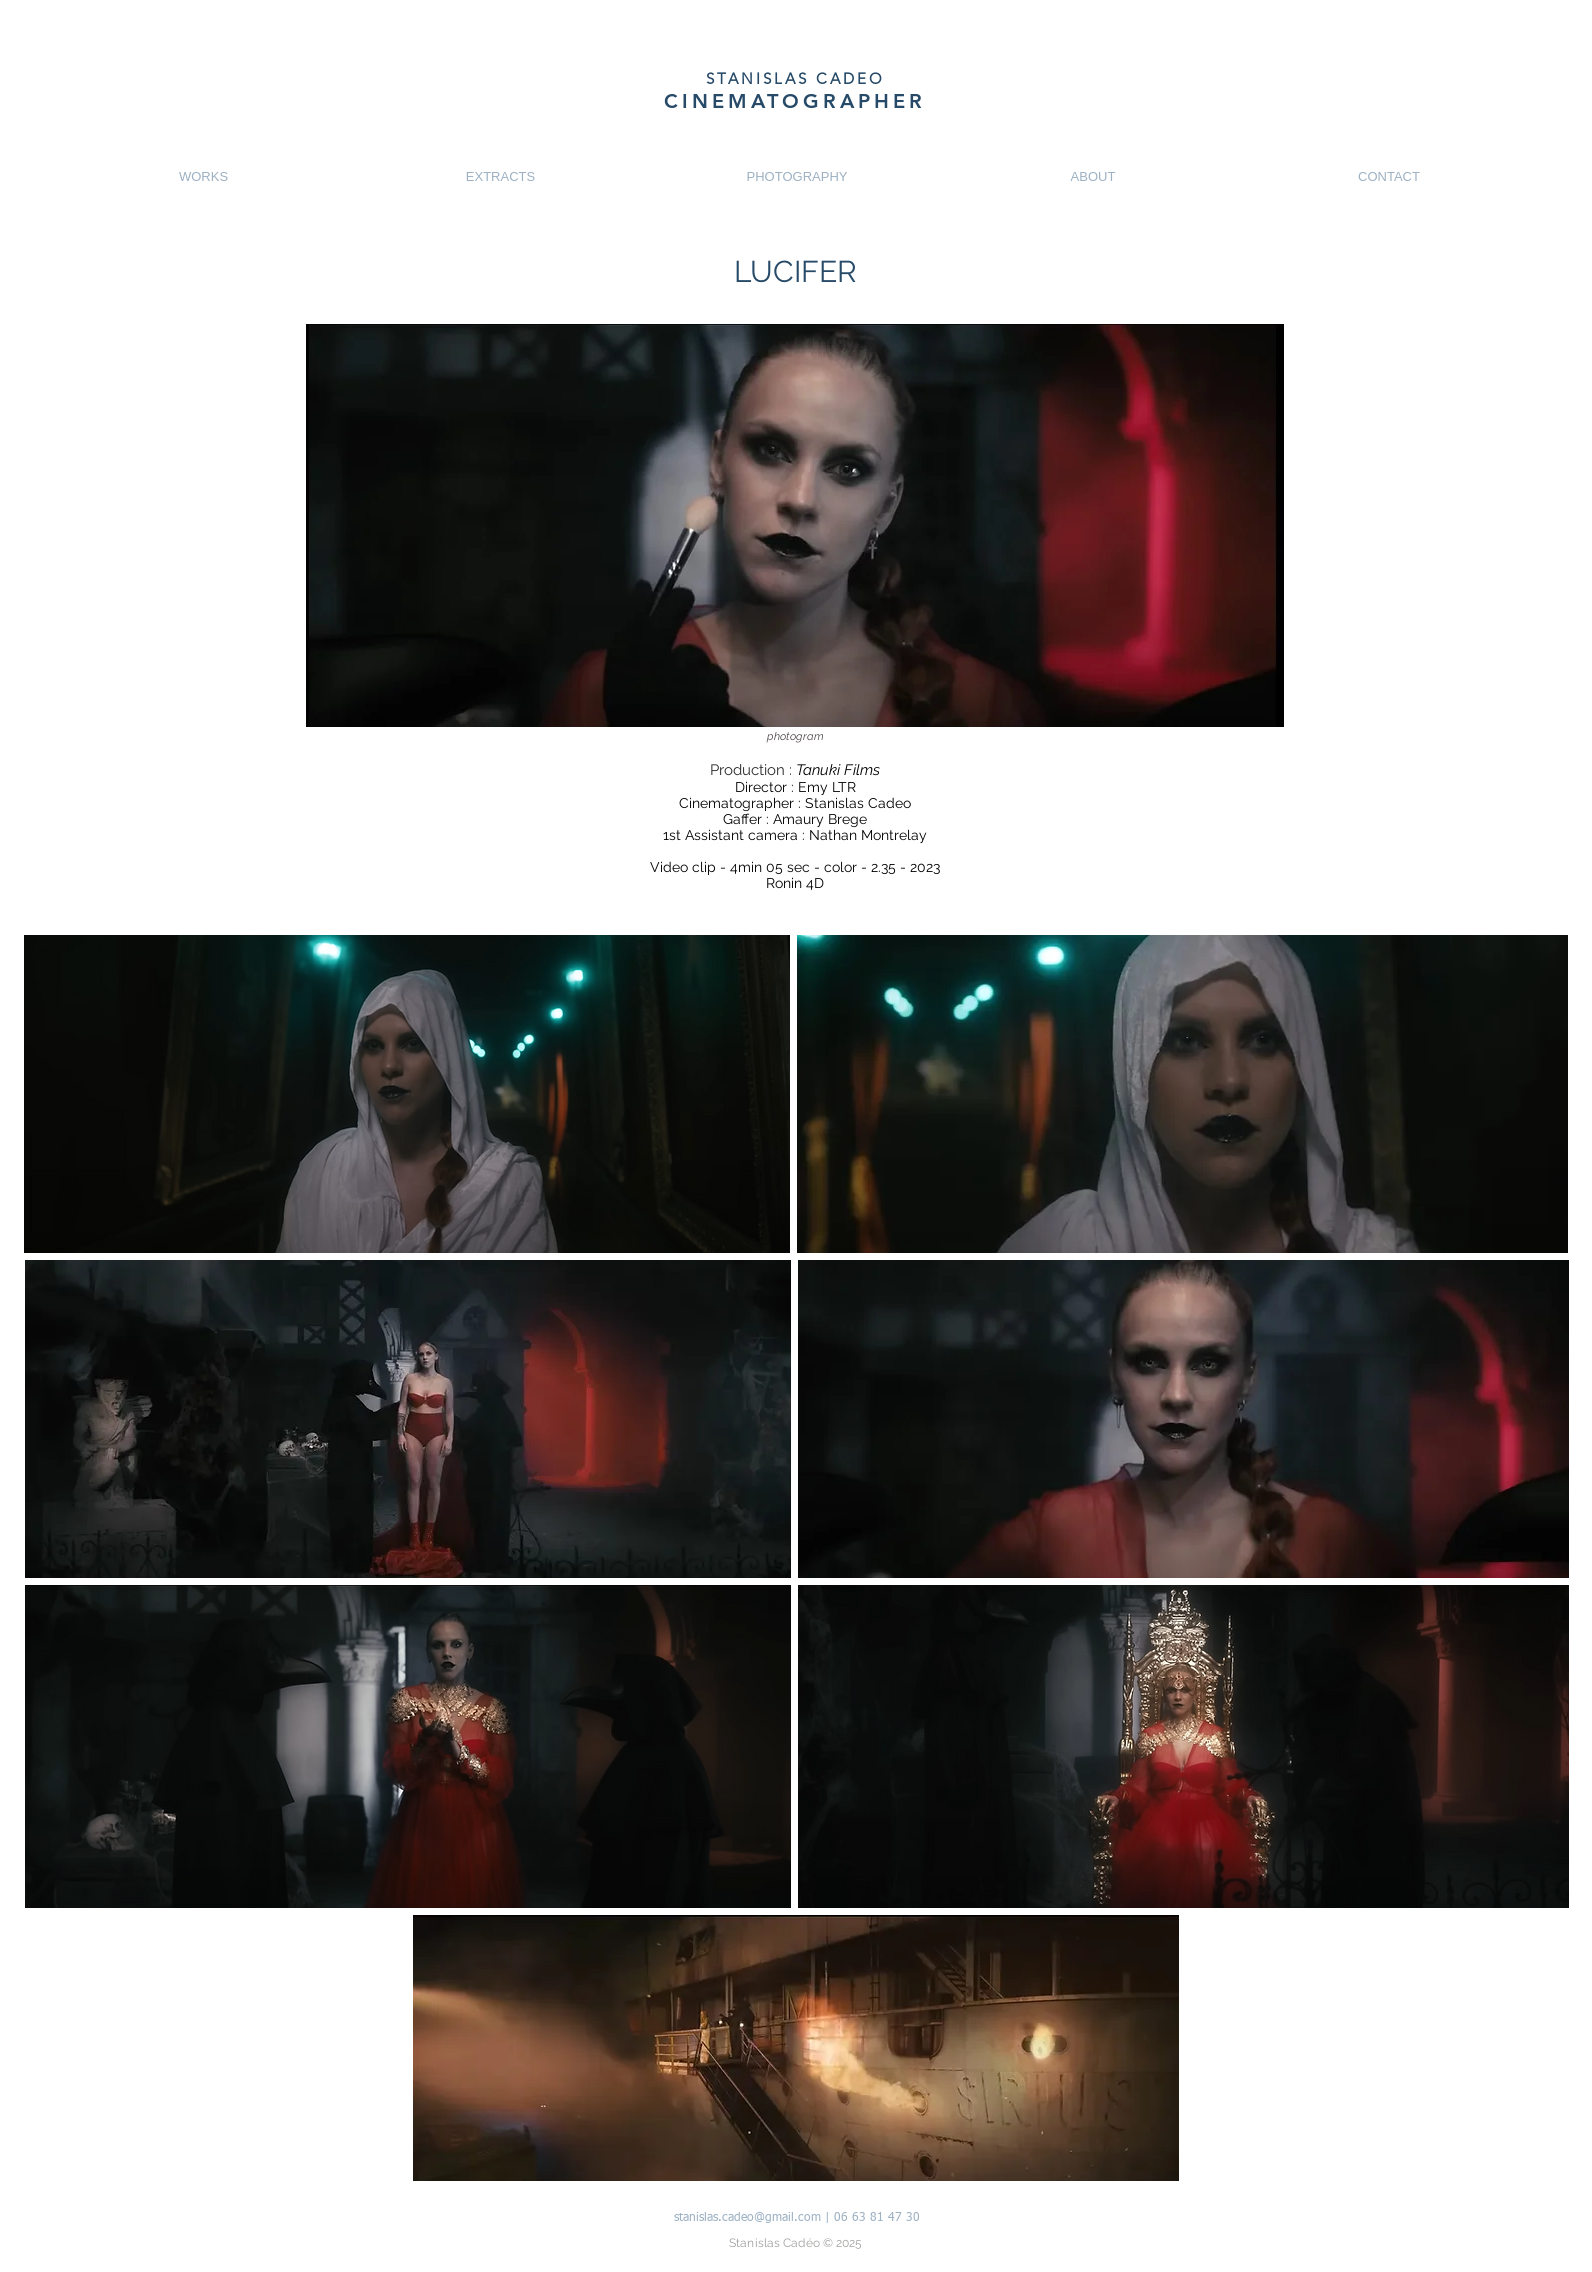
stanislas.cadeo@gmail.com (747, 2218)
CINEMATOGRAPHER (795, 101)
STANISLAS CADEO (795, 78)
